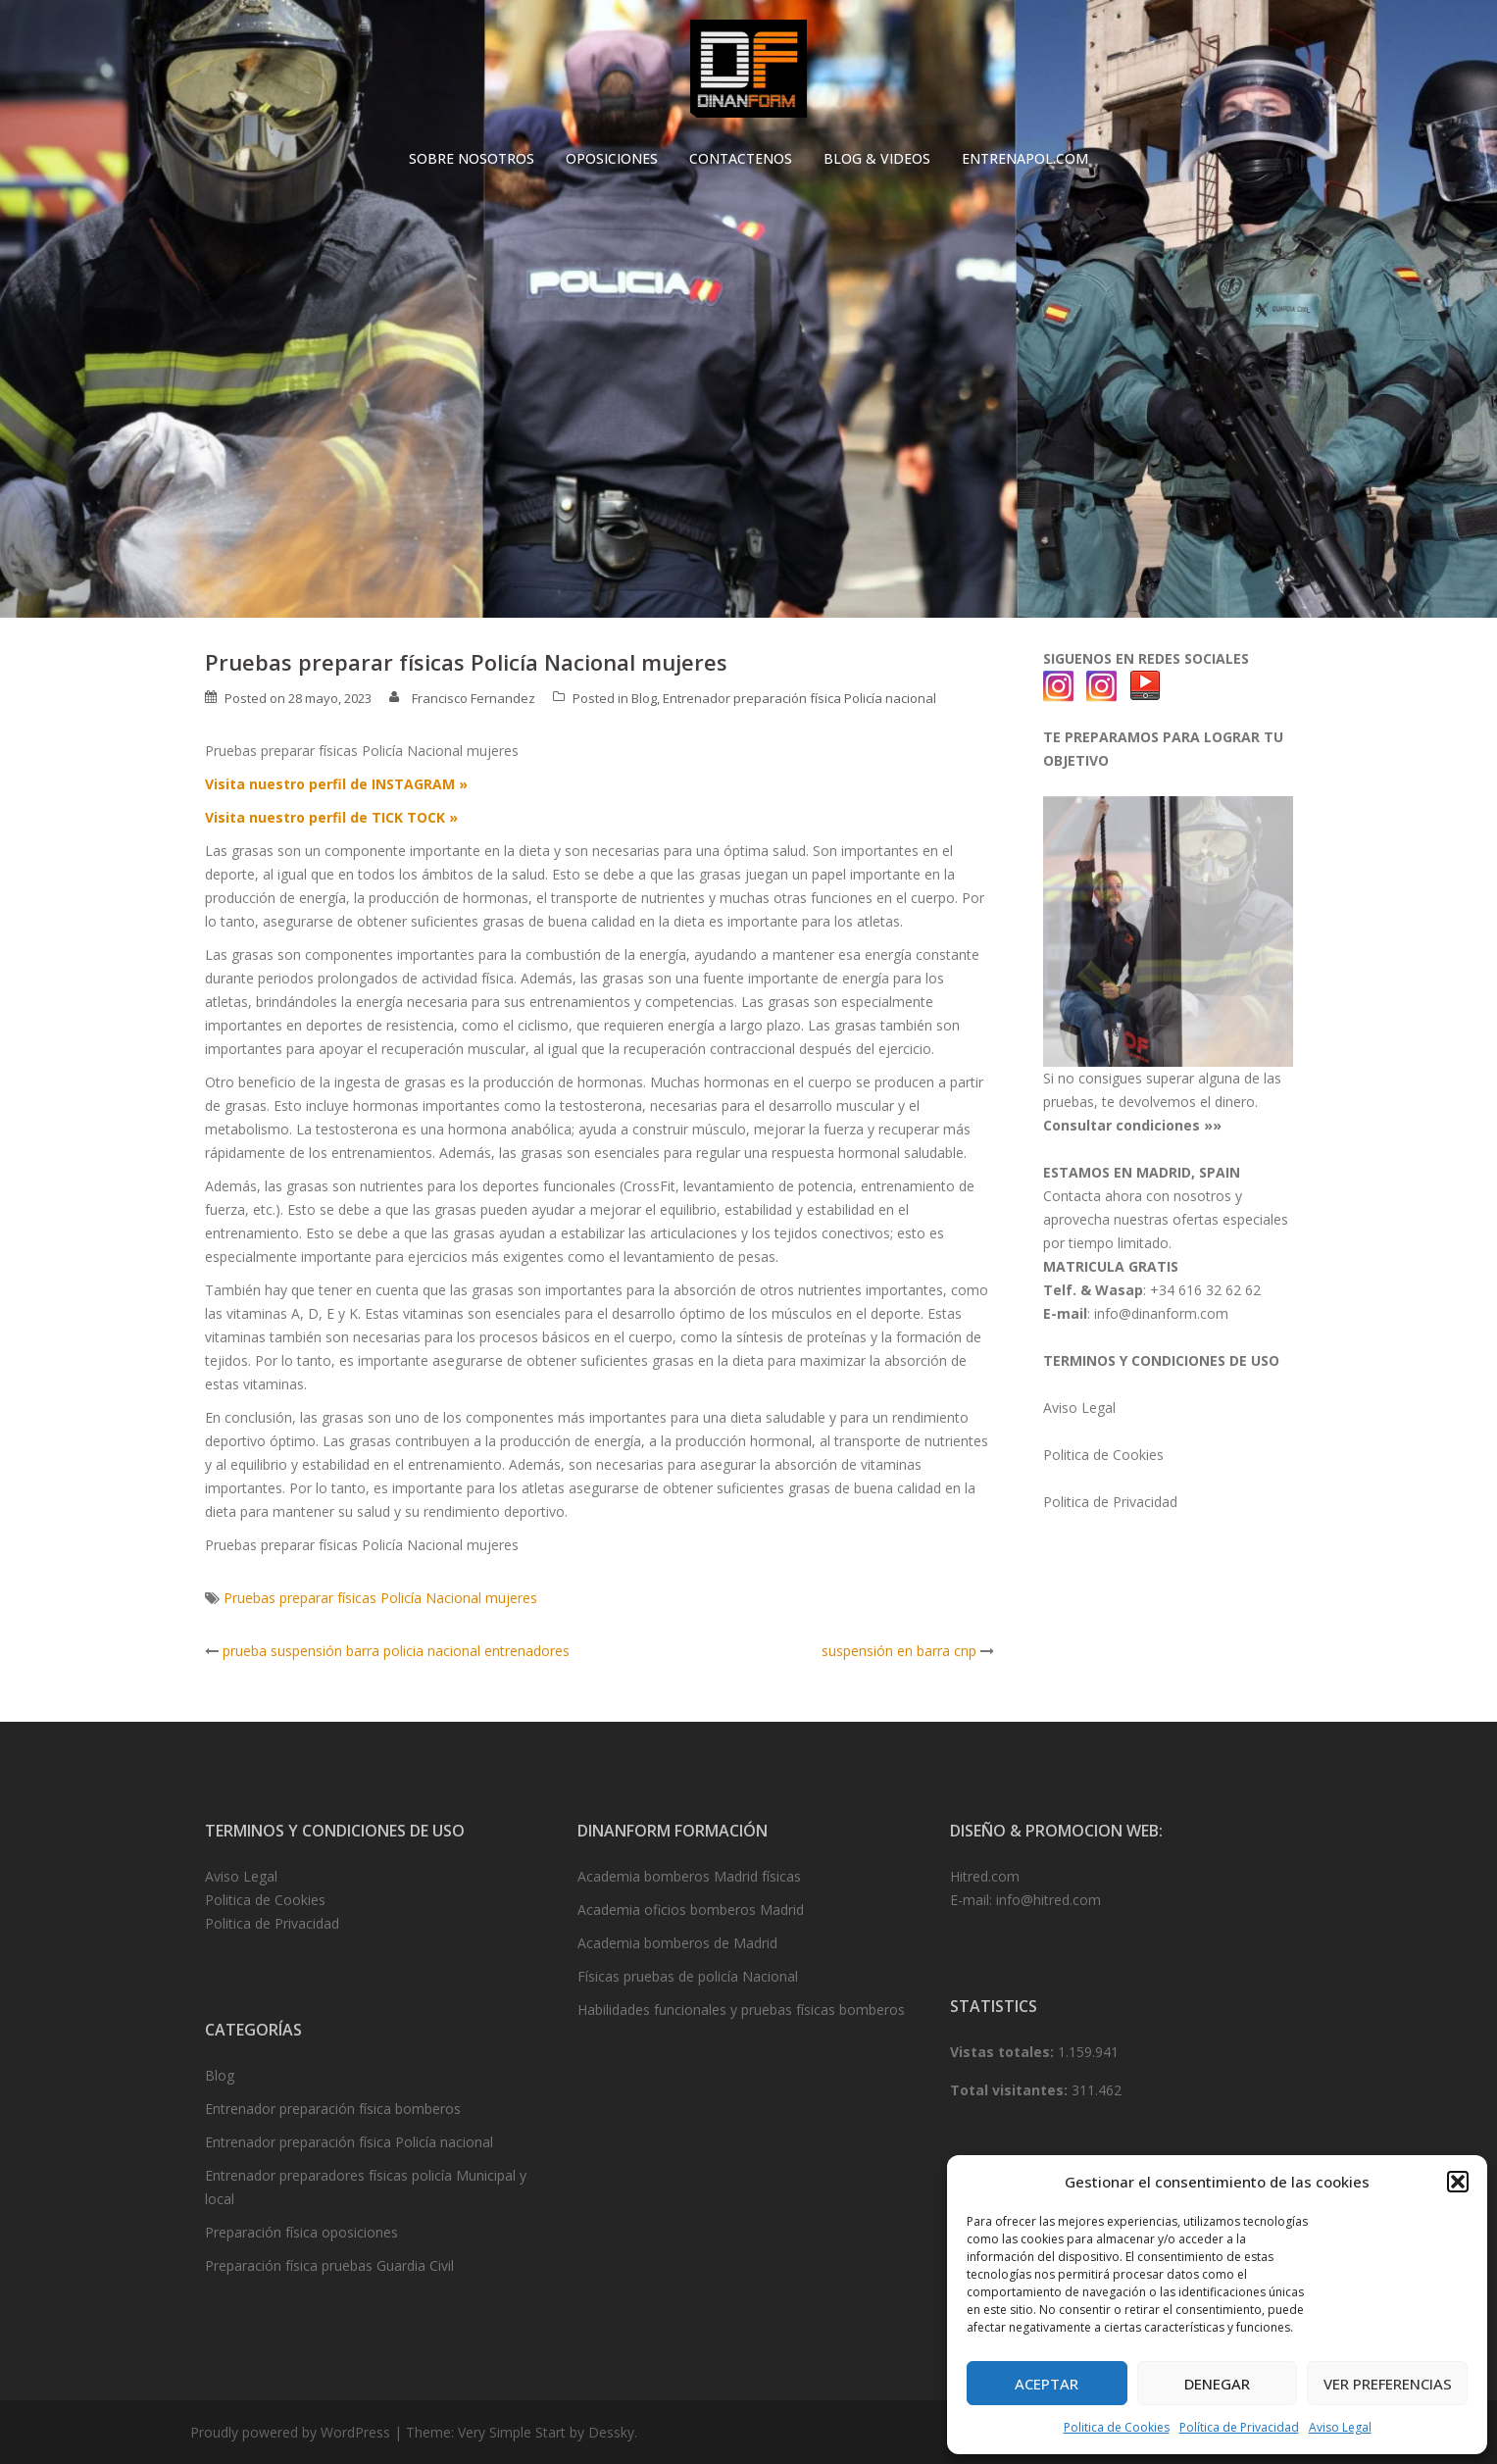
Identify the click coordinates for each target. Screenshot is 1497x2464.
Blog (644, 698)
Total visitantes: (1011, 2090)
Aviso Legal (1340, 2427)
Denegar (1217, 2383)
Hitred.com (985, 1876)
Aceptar (1046, 2383)
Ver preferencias (1387, 2383)
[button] (1458, 2181)
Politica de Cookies (1117, 2427)
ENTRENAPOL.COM (1025, 158)
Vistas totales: (1004, 2051)
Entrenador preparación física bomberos (333, 2108)
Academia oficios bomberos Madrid (690, 1909)
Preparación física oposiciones (301, 2232)
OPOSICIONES (612, 158)
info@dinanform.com (1161, 1313)
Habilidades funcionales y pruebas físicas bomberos (741, 2009)
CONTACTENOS (740, 158)
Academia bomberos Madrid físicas (689, 1876)
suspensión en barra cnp (899, 1650)
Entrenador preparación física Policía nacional (799, 698)
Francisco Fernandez (473, 698)
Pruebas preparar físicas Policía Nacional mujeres (380, 1597)
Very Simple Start (512, 2432)
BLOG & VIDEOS (876, 158)
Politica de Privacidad (1110, 1501)
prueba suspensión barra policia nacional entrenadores (396, 1650)
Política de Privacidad (1239, 2427)
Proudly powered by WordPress (290, 2432)
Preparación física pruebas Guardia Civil (329, 2265)
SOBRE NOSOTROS (471, 158)
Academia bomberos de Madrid (677, 1943)
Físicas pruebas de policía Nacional (687, 1976)
